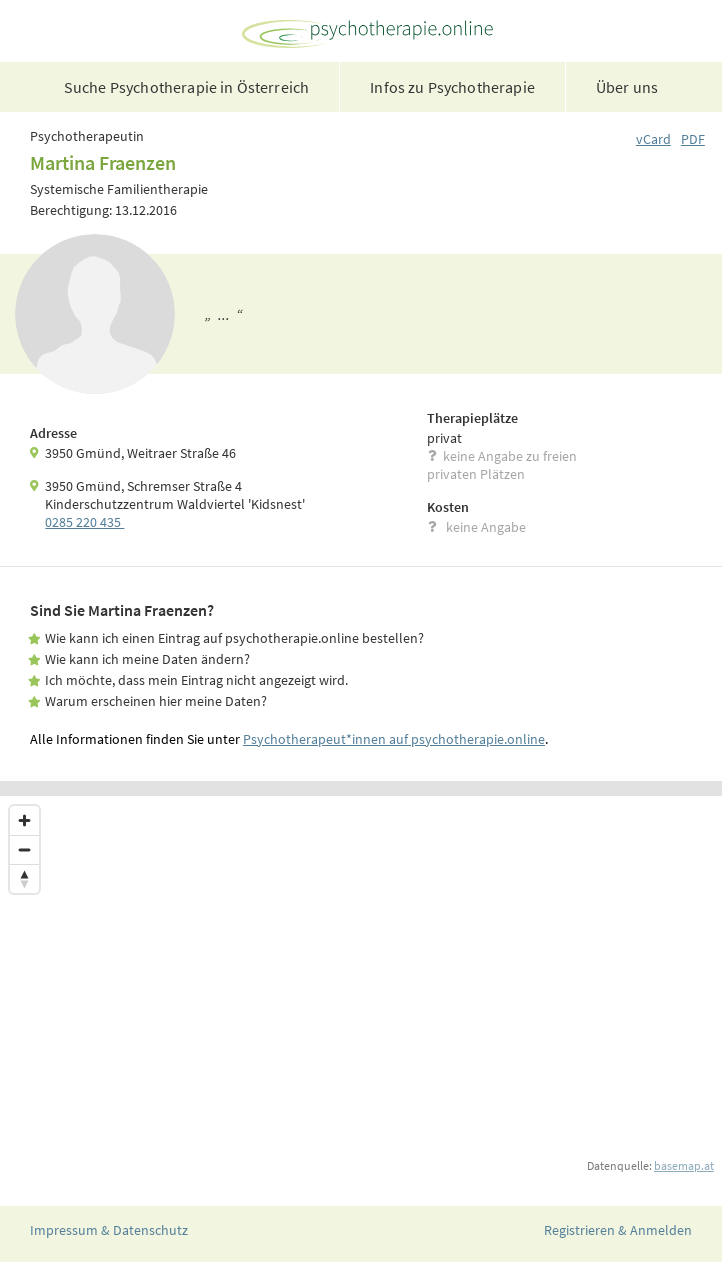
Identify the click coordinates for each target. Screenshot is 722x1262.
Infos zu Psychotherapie (452, 87)
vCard (653, 139)
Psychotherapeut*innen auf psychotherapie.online (394, 739)
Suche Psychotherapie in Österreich (186, 87)
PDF (693, 139)
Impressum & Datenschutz (109, 1230)
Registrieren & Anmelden (618, 1230)
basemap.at (684, 1165)
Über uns (627, 87)
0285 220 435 (84, 522)
